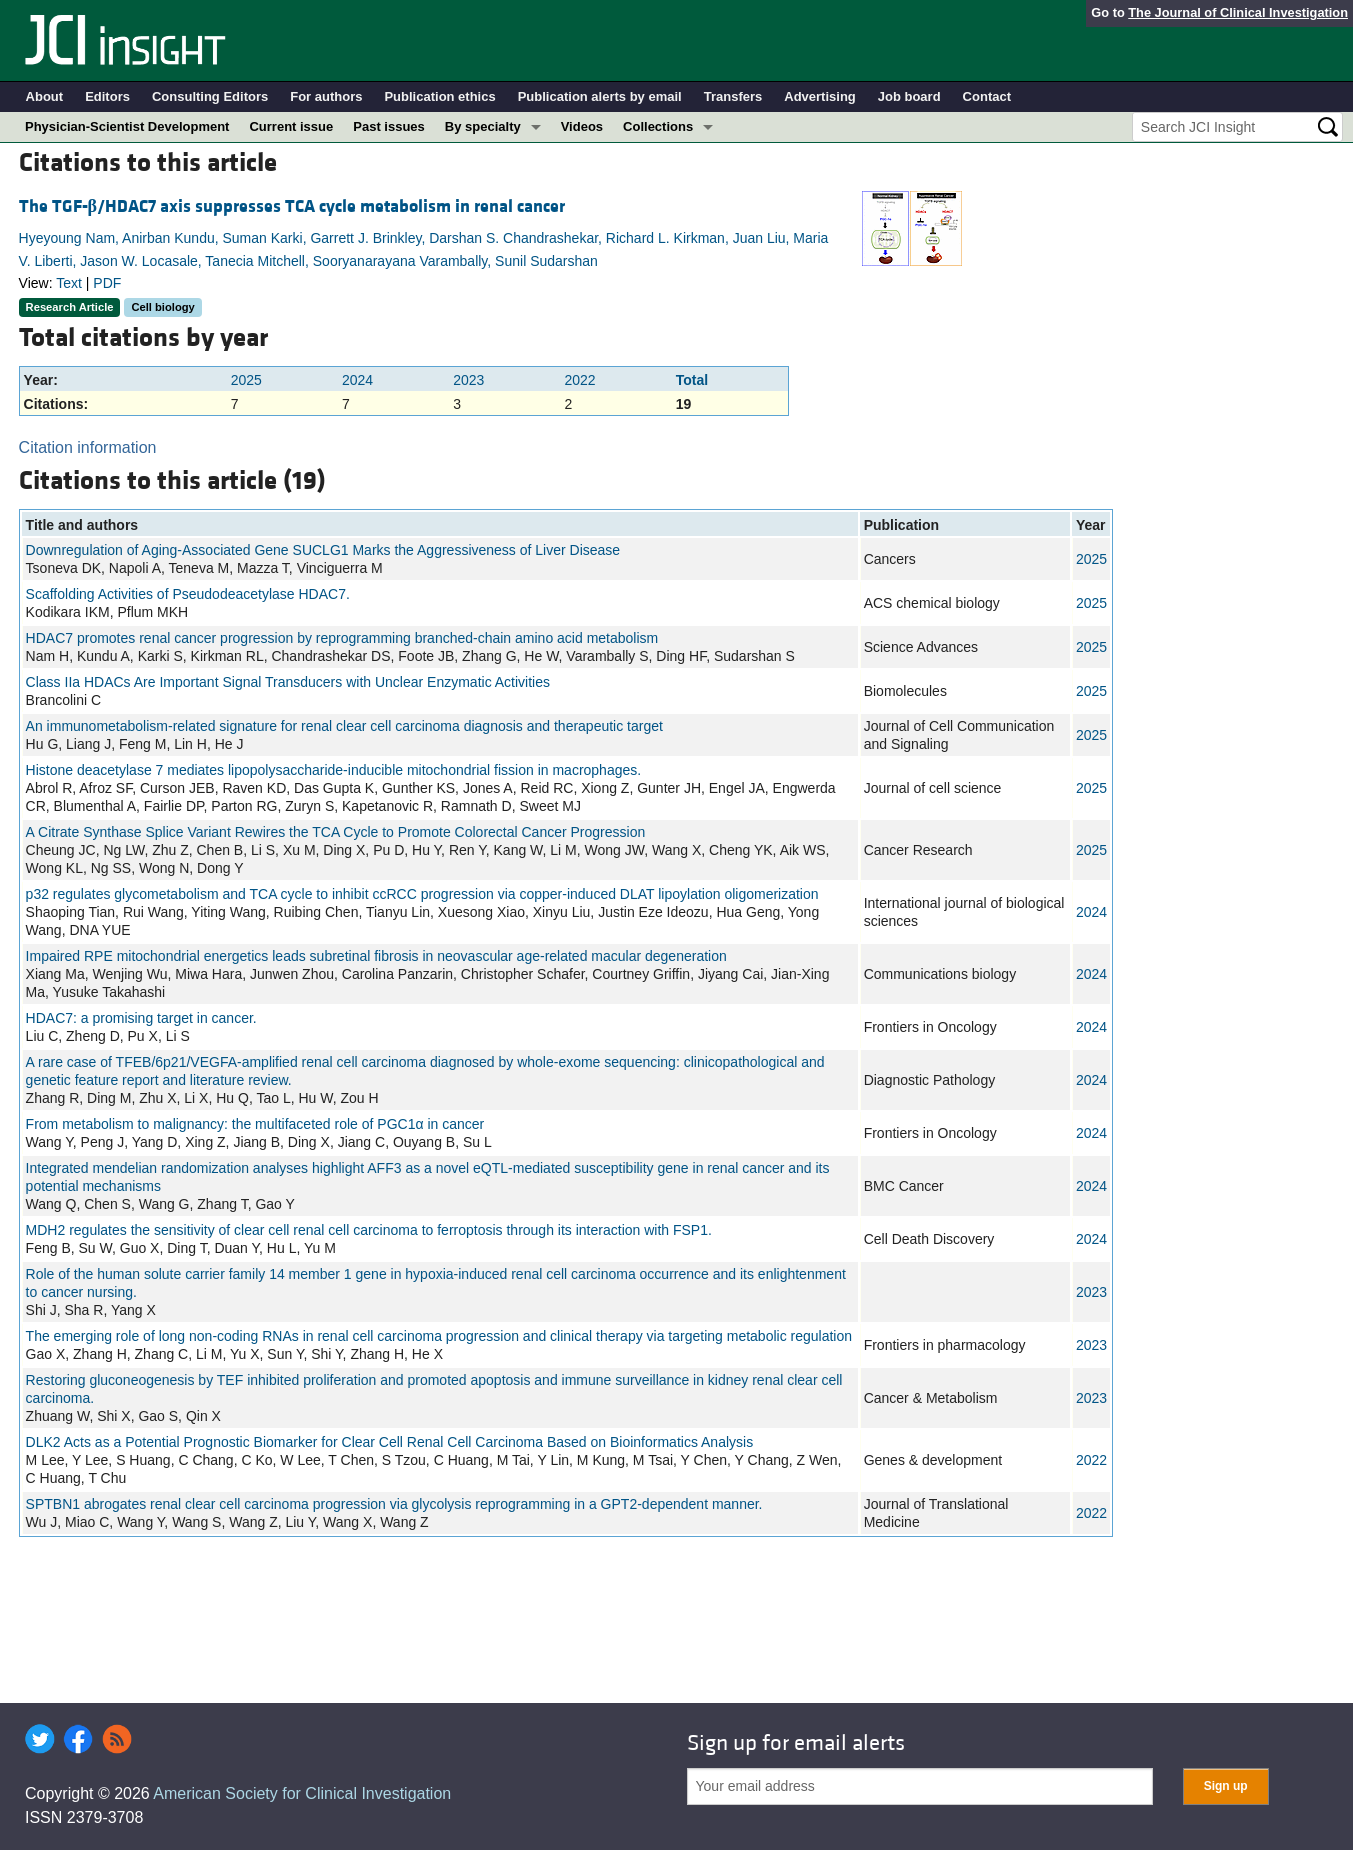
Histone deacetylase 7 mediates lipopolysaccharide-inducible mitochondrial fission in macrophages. (334, 770)
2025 (246, 380)
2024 (357, 380)
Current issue (291, 126)
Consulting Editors (210, 96)
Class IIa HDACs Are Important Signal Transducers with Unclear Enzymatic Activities (288, 682)
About (45, 96)
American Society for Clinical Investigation (302, 1793)
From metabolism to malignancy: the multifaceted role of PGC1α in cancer (255, 1124)
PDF (107, 283)
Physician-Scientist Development (127, 126)
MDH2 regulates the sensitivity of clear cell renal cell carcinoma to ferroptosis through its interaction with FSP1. (369, 1230)
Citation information (88, 447)
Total (692, 380)
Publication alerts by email (600, 96)
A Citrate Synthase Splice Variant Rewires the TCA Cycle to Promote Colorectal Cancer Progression (336, 832)
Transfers (733, 96)
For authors (326, 96)
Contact (987, 96)
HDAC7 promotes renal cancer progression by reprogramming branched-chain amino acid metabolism (342, 638)
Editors (107, 96)
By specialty (483, 126)
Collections (658, 126)
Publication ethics (439, 96)
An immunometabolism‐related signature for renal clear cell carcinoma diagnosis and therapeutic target (344, 726)
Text (69, 283)
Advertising (820, 96)
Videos (582, 126)
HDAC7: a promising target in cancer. (141, 1018)
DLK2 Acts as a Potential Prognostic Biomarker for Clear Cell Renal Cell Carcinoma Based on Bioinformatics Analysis (390, 1442)
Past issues (389, 126)
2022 (580, 380)
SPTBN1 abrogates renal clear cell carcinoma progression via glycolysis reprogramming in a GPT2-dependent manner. (394, 1504)
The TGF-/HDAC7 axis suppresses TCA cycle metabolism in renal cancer (292, 206)
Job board (909, 96)
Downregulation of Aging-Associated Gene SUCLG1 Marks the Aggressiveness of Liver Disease (323, 550)
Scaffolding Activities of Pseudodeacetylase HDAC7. (188, 594)
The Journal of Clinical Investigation (1238, 12)
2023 (468, 380)
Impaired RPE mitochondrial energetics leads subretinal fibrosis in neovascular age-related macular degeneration (376, 956)
